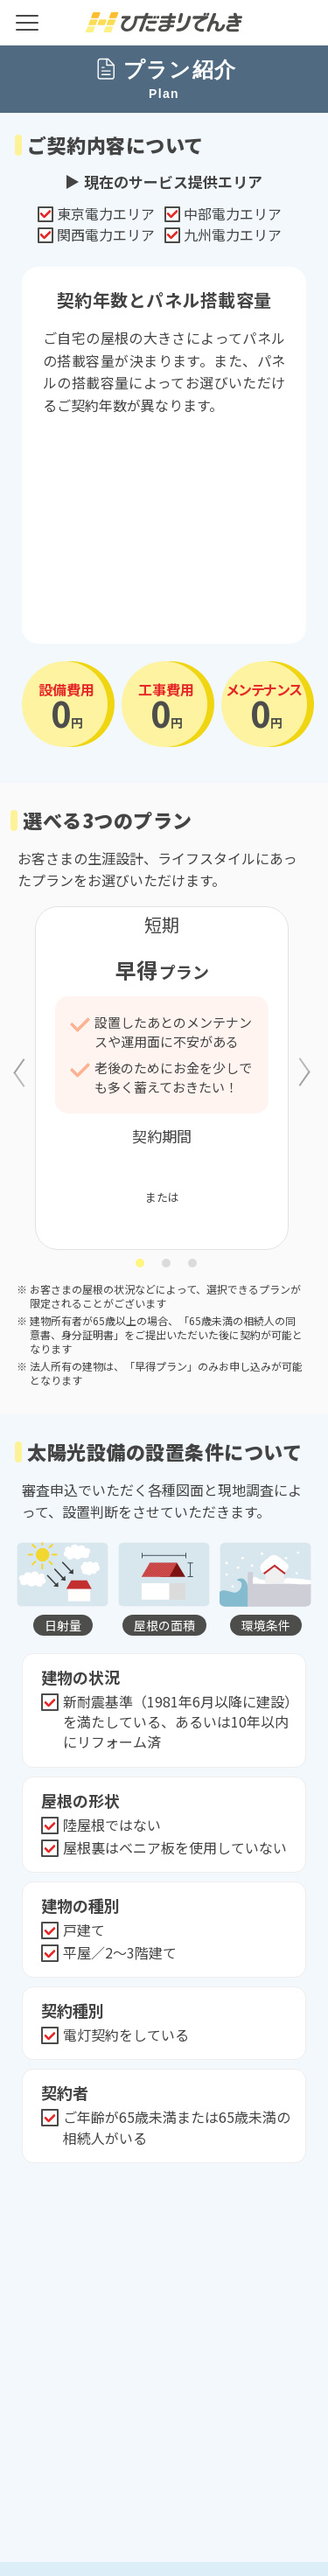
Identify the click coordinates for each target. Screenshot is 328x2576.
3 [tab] (193, 1263)
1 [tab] (140, 1263)
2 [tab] (167, 1263)
